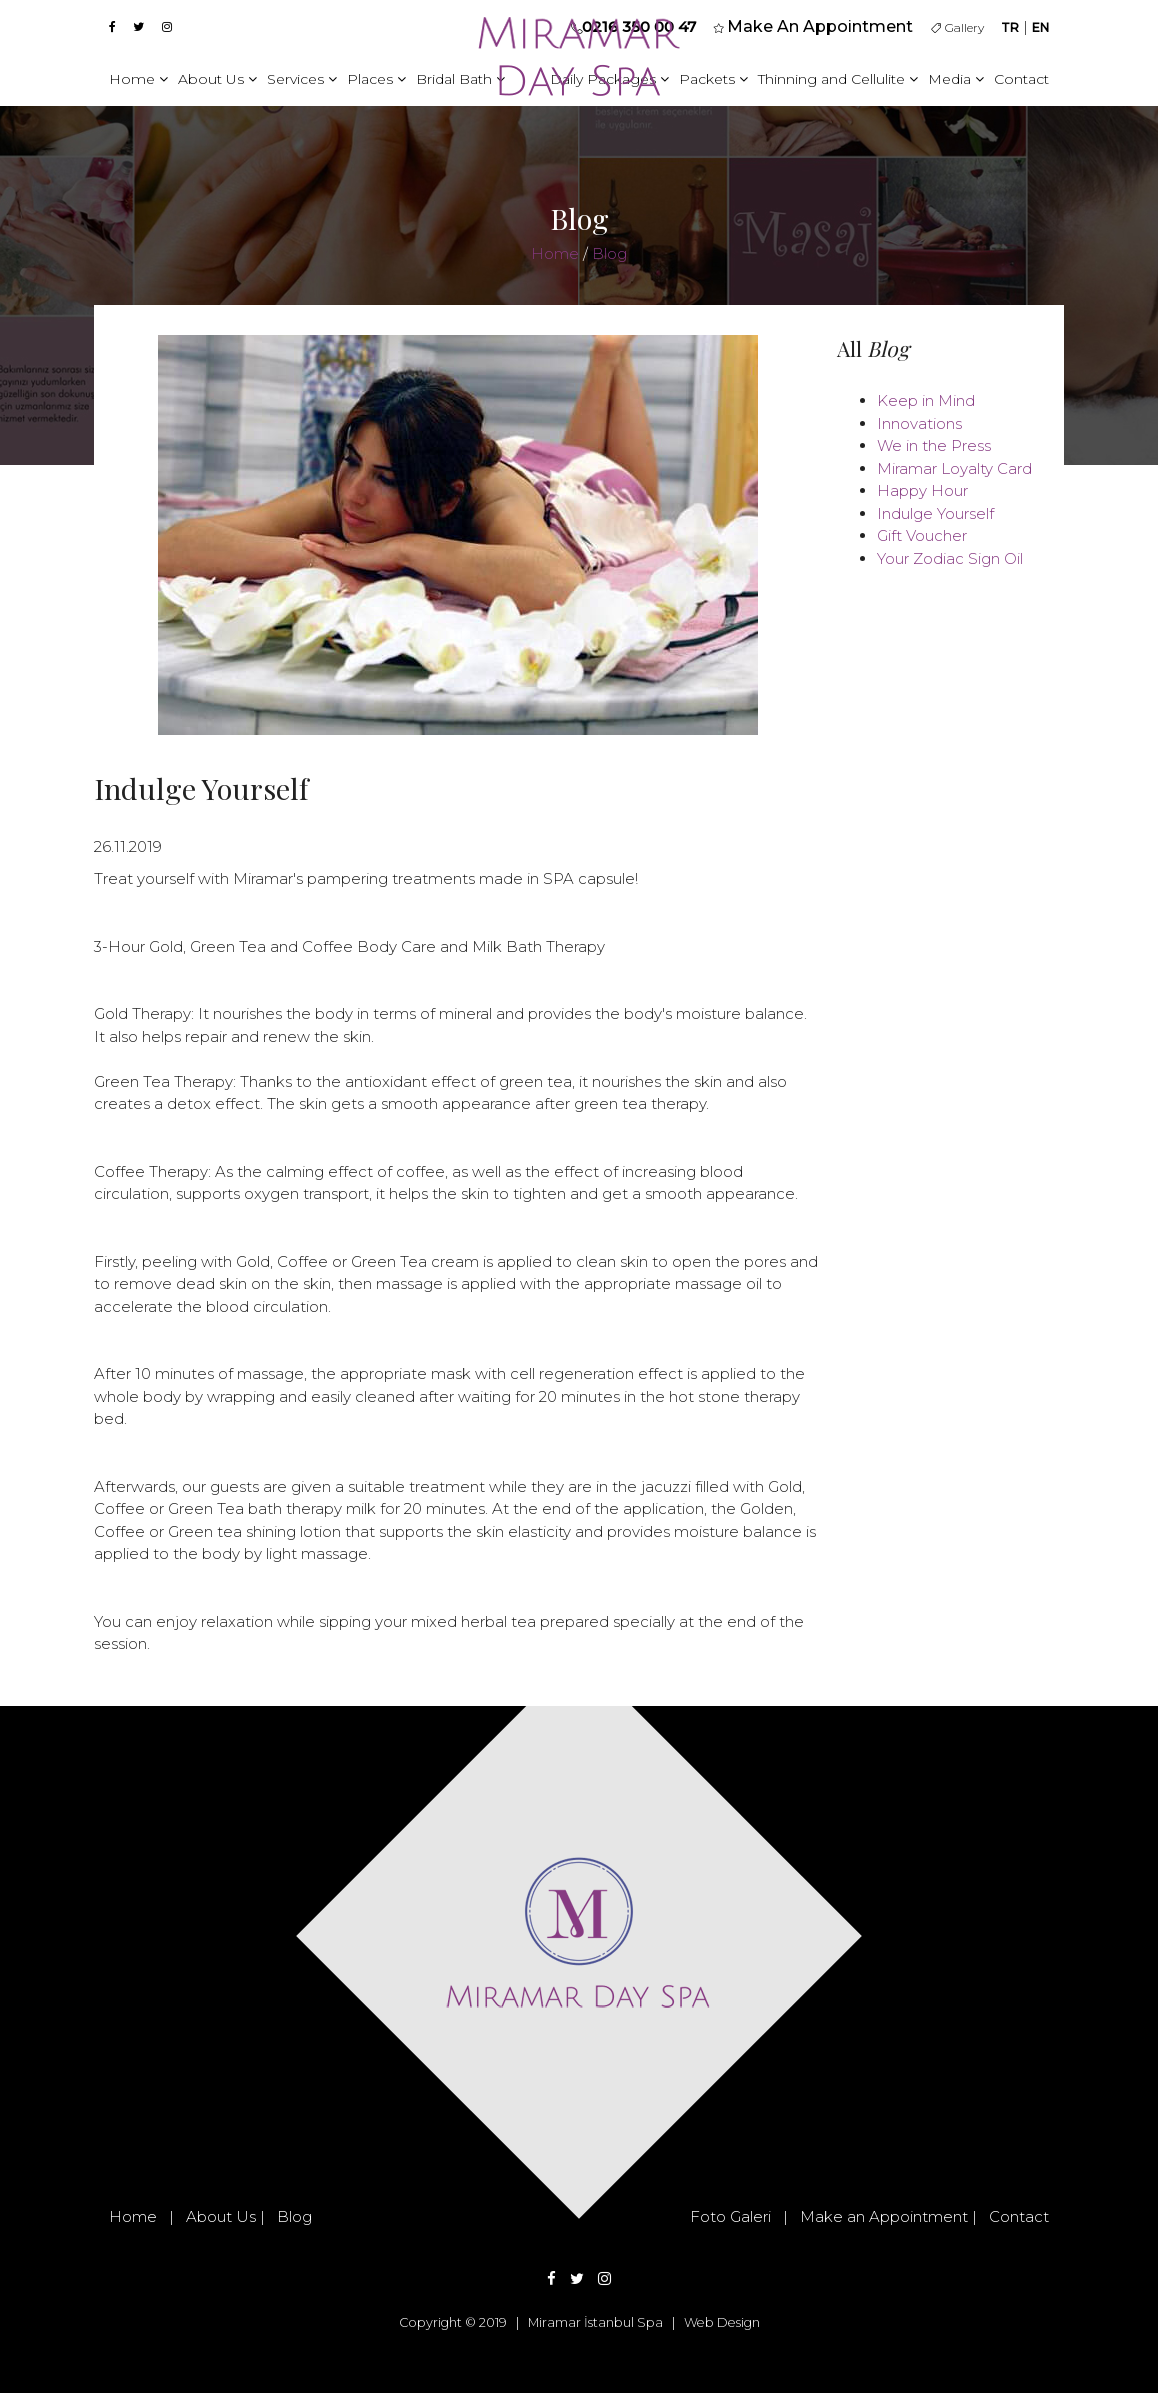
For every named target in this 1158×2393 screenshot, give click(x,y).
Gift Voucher (922, 535)
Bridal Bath (460, 79)
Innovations (919, 423)
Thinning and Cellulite (838, 79)
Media (956, 79)
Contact (1021, 79)
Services (302, 79)
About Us (217, 79)
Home (138, 79)
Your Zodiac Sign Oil (950, 558)
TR (1010, 27)
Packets (713, 79)
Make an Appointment (884, 2216)
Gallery (957, 27)
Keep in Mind (926, 400)
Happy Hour (922, 490)
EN (1040, 27)
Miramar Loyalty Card (954, 468)
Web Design (722, 2322)
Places (376, 79)
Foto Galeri (730, 2216)
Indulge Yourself (935, 513)
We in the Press (934, 445)
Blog (609, 253)
